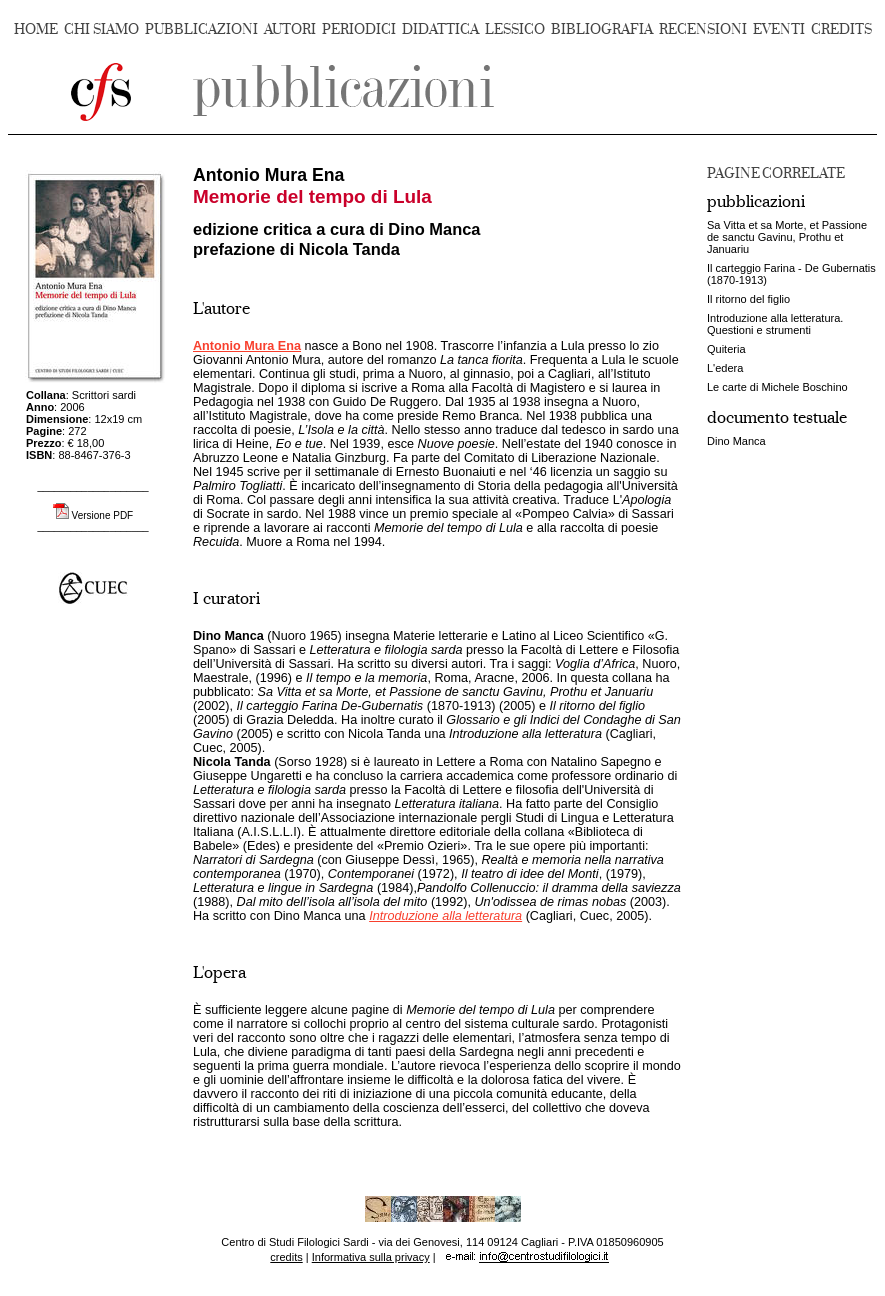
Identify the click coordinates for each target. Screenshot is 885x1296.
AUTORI (290, 29)
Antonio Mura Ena (247, 346)
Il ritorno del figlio (748, 299)
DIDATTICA (440, 29)
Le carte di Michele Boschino (777, 387)
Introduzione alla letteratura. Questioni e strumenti (775, 324)
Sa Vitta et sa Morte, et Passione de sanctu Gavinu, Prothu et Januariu (787, 237)
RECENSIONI (703, 29)
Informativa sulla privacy (371, 1257)
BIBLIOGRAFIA (602, 29)
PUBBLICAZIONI (201, 29)
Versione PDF (103, 515)
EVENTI (779, 29)
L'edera (725, 368)
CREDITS (841, 29)
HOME (36, 29)
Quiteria (726, 349)
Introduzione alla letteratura (445, 916)
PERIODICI (359, 29)
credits (286, 1257)
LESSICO (515, 29)
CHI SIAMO (101, 29)
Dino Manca (736, 441)
